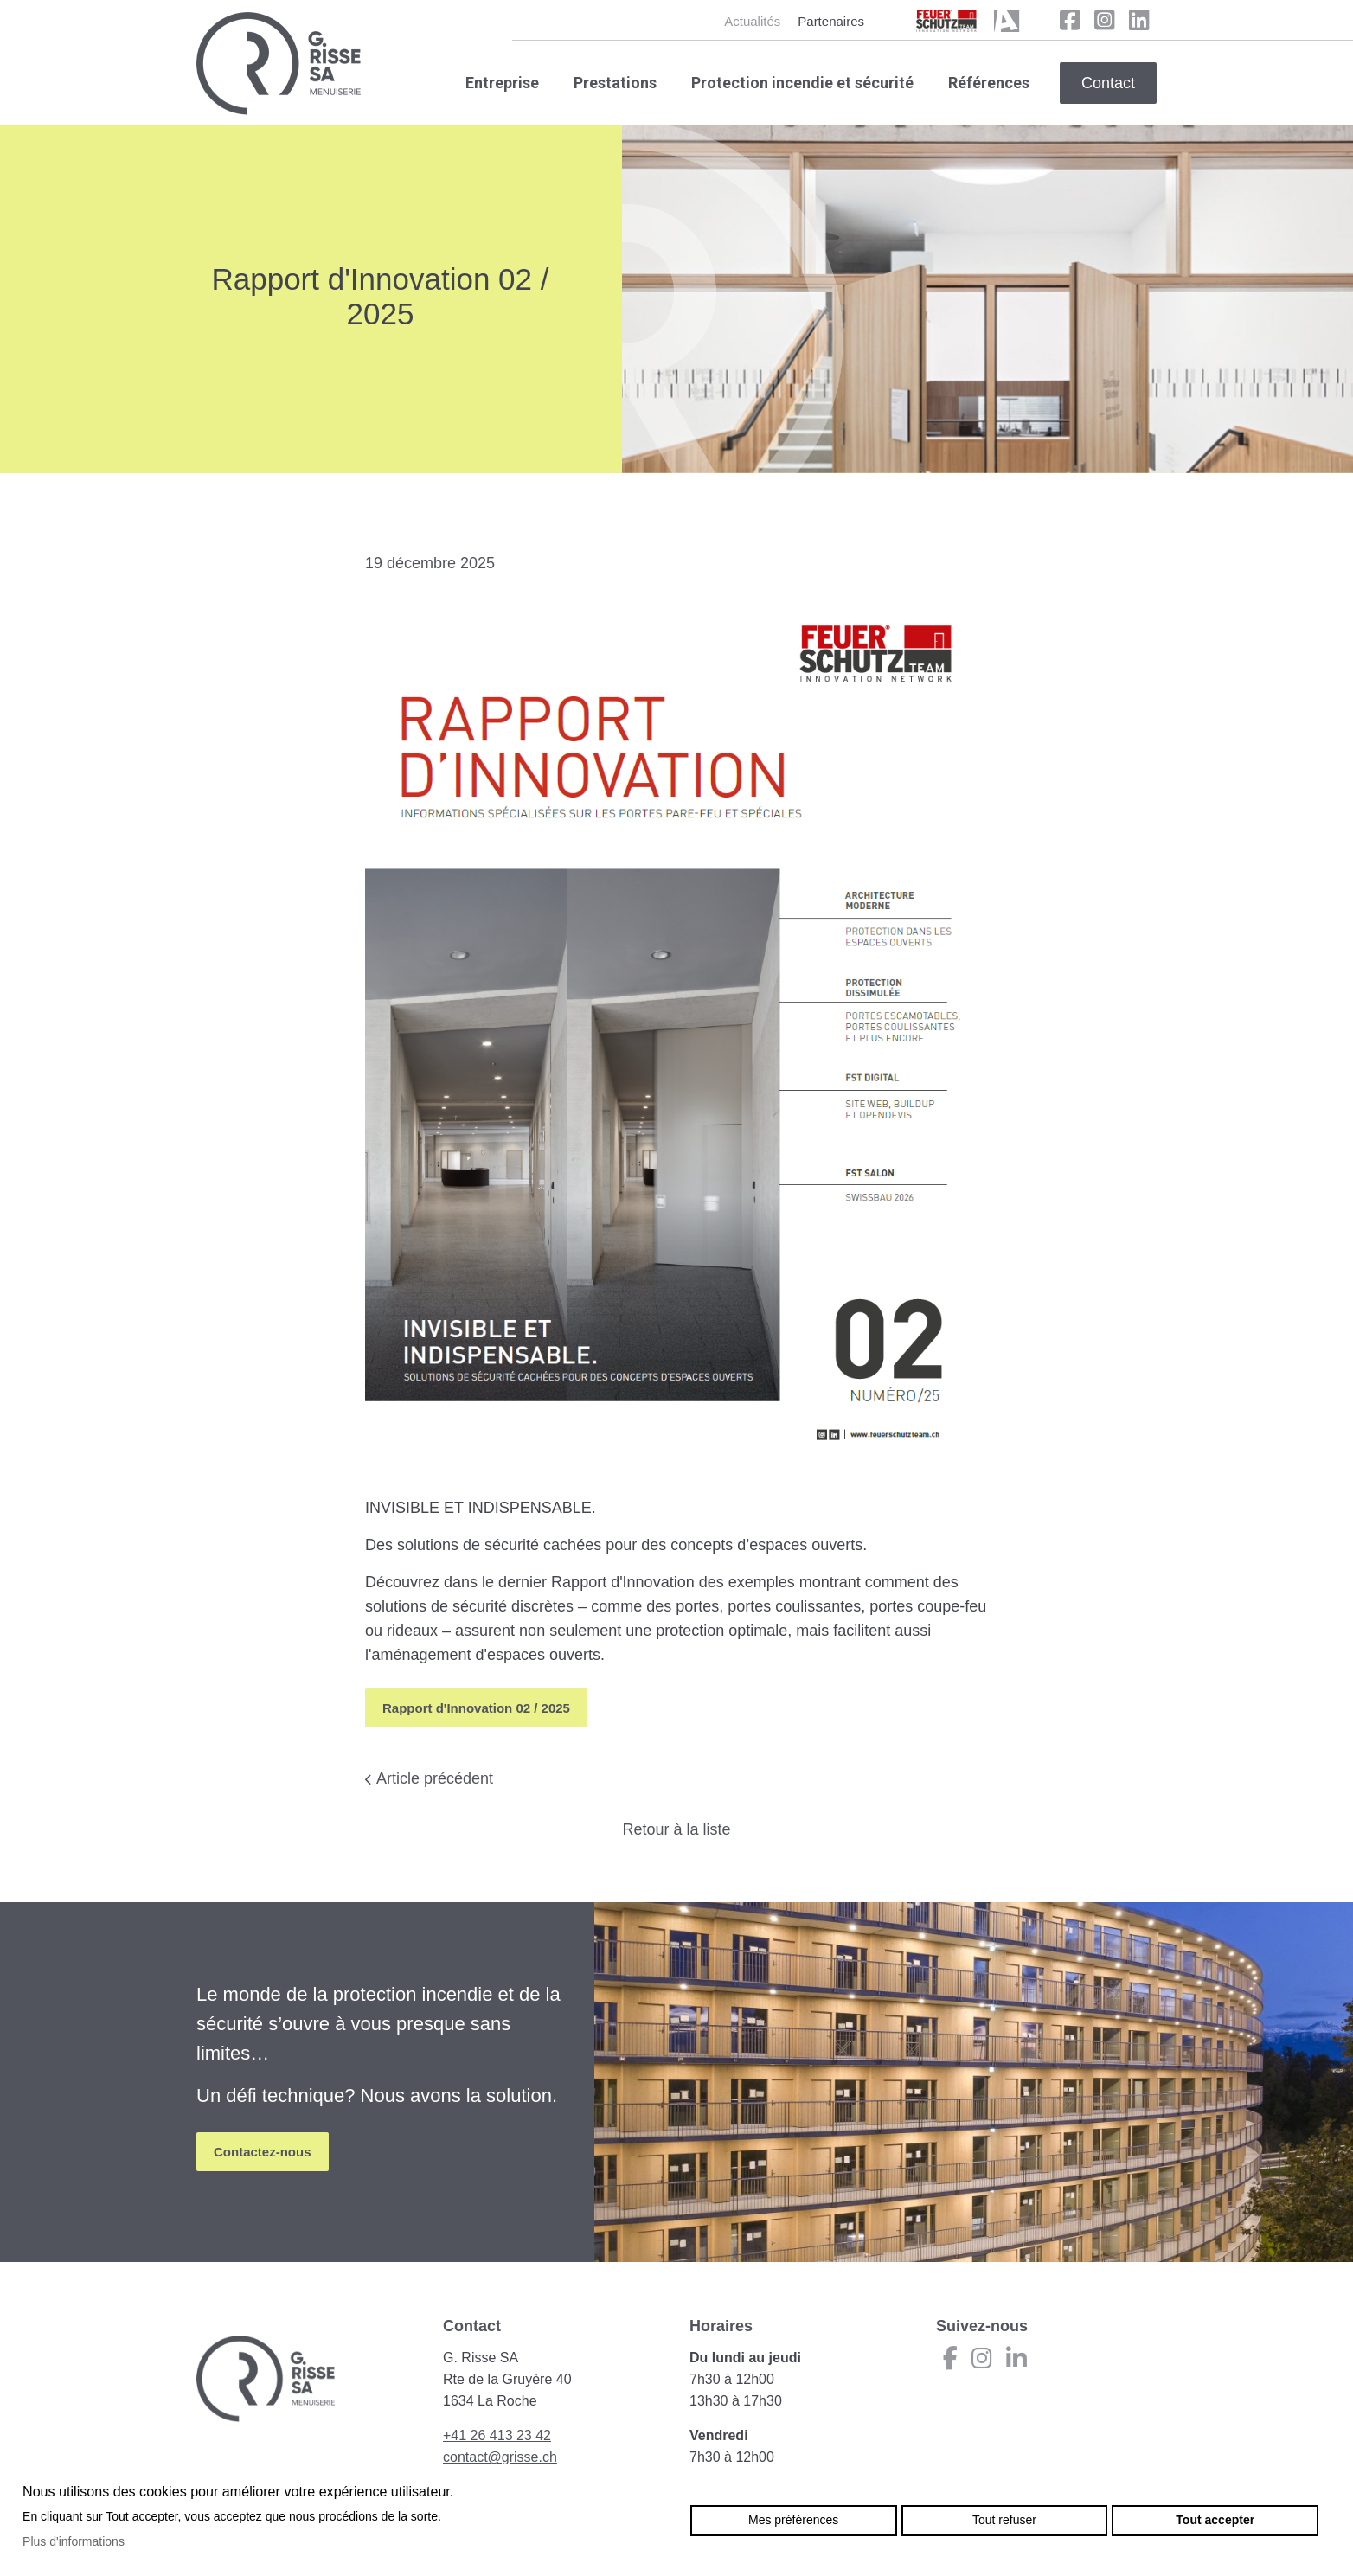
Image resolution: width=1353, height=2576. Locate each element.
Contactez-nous (262, 2151)
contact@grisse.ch (500, 2457)
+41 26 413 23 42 (497, 2435)
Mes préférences (793, 2520)
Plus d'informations (73, 2541)
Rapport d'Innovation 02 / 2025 (476, 1708)
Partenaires (831, 21)
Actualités (752, 21)
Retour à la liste (676, 1829)
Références (988, 83)
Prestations (615, 83)
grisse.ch (278, 63)
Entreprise (502, 83)
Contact (1108, 83)
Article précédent (429, 1778)
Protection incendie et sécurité (802, 83)
